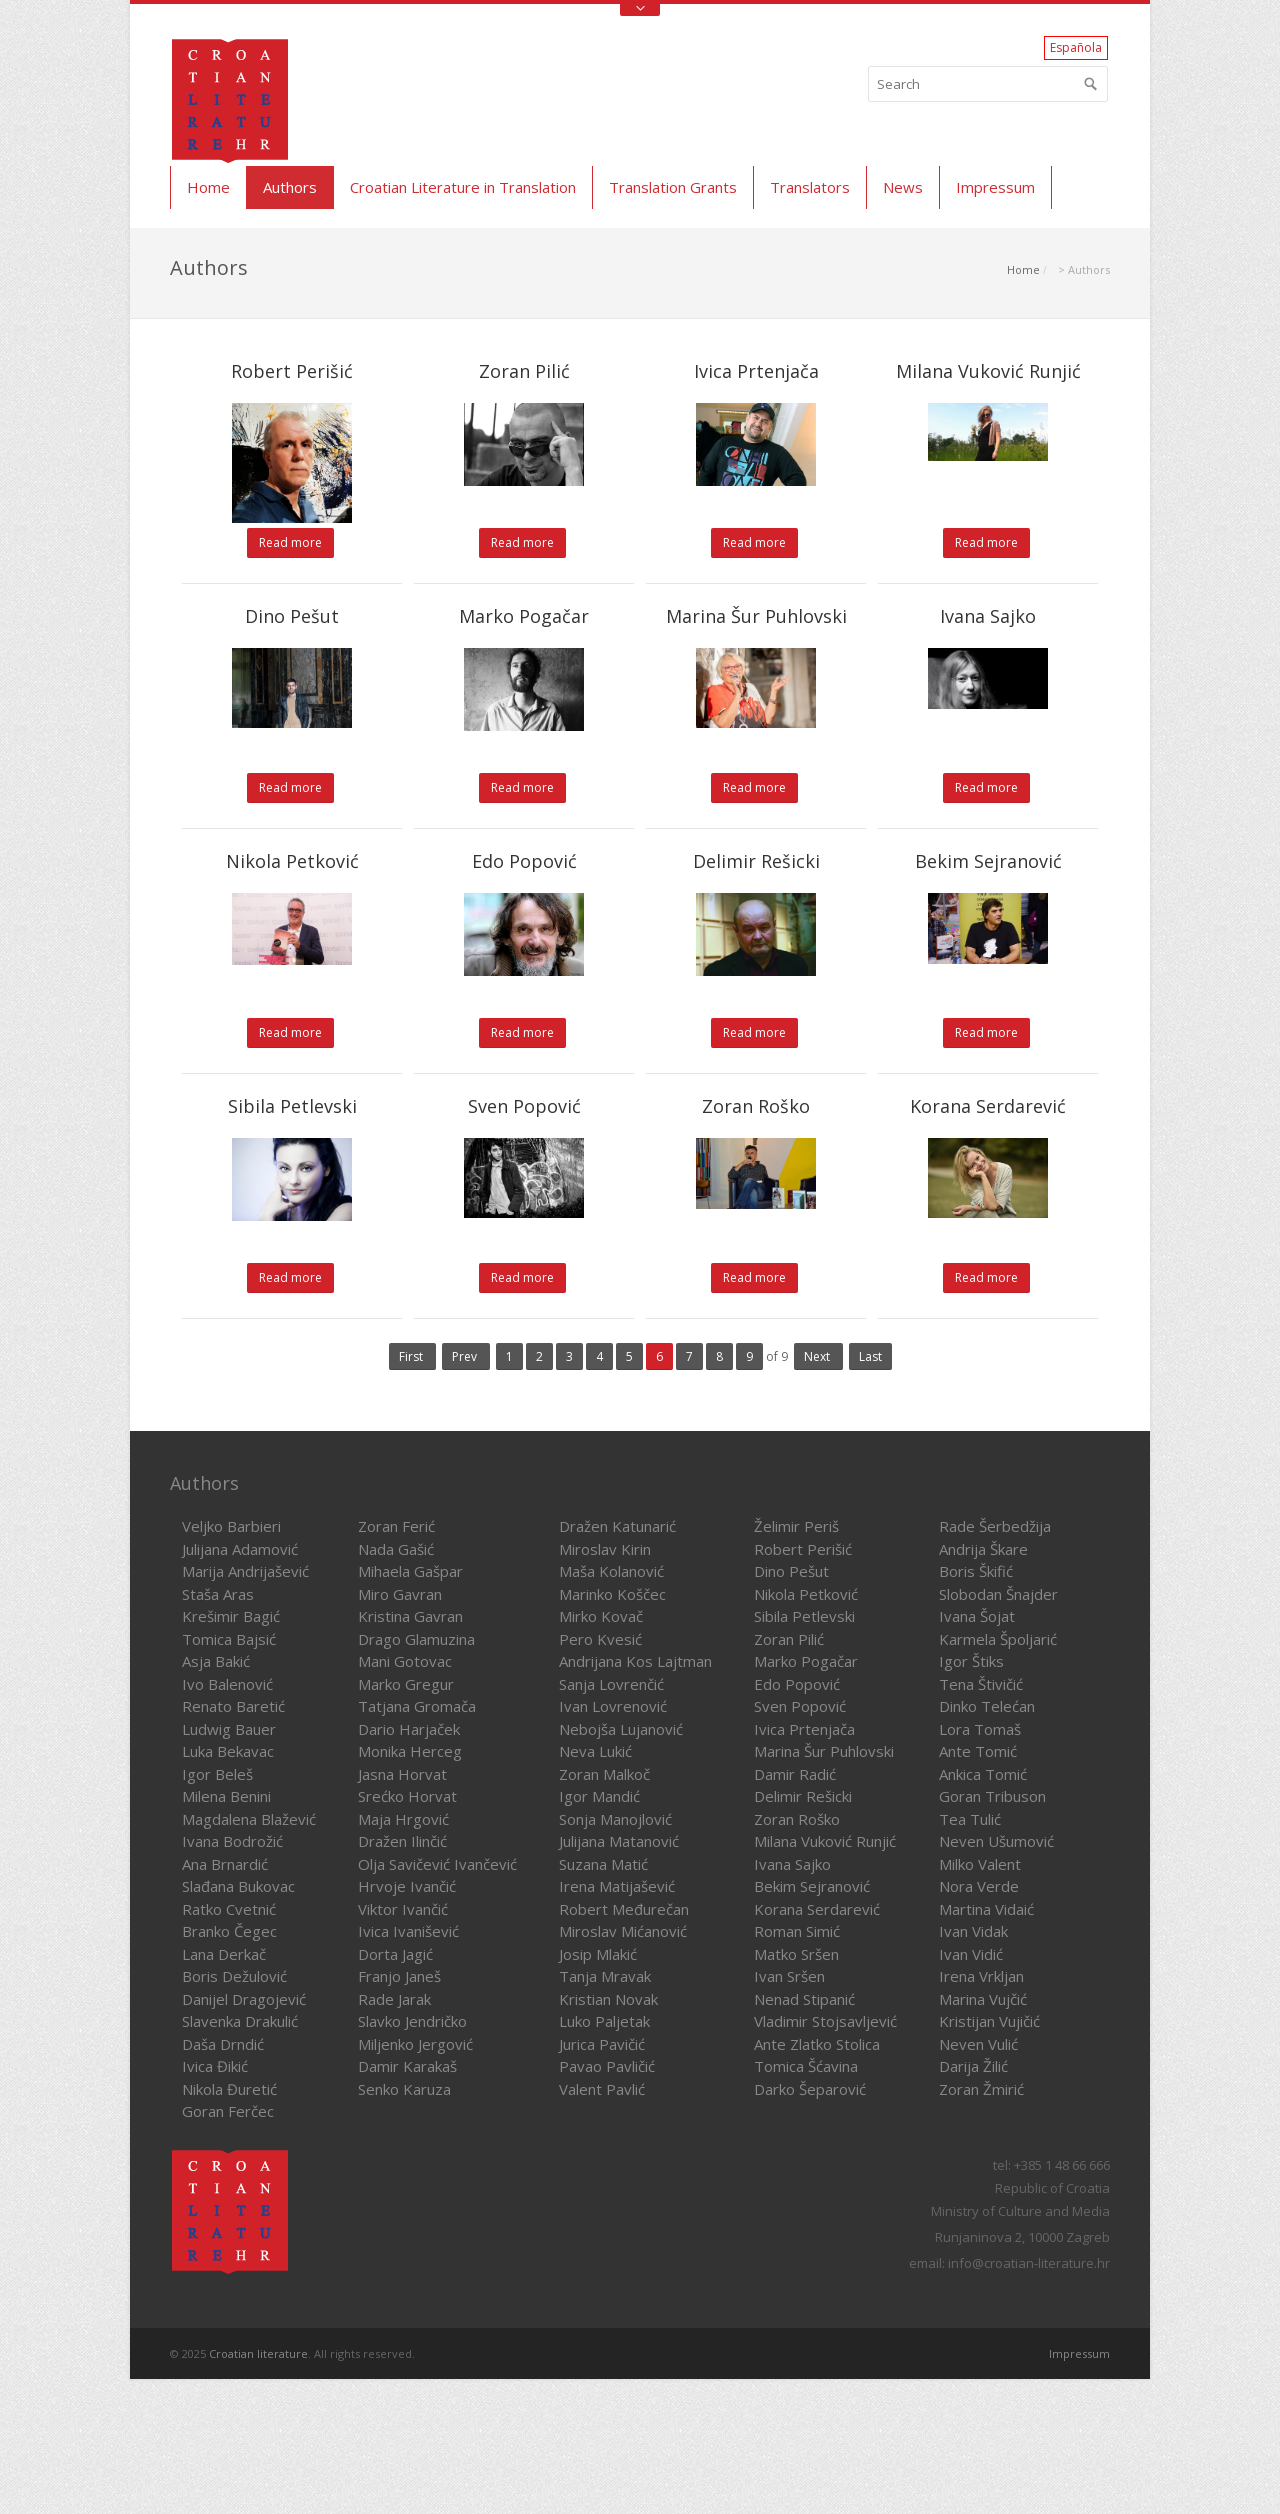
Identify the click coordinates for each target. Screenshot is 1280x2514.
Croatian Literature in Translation (463, 187)
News (903, 187)
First (412, 1356)
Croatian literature (258, 2353)
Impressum (995, 187)
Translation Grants (673, 187)
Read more (290, 542)
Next (818, 1356)
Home (208, 187)
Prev (466, 1356)
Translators (810, 187)
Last (870, 1356)
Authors (290, 187)
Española (1076, 47)
